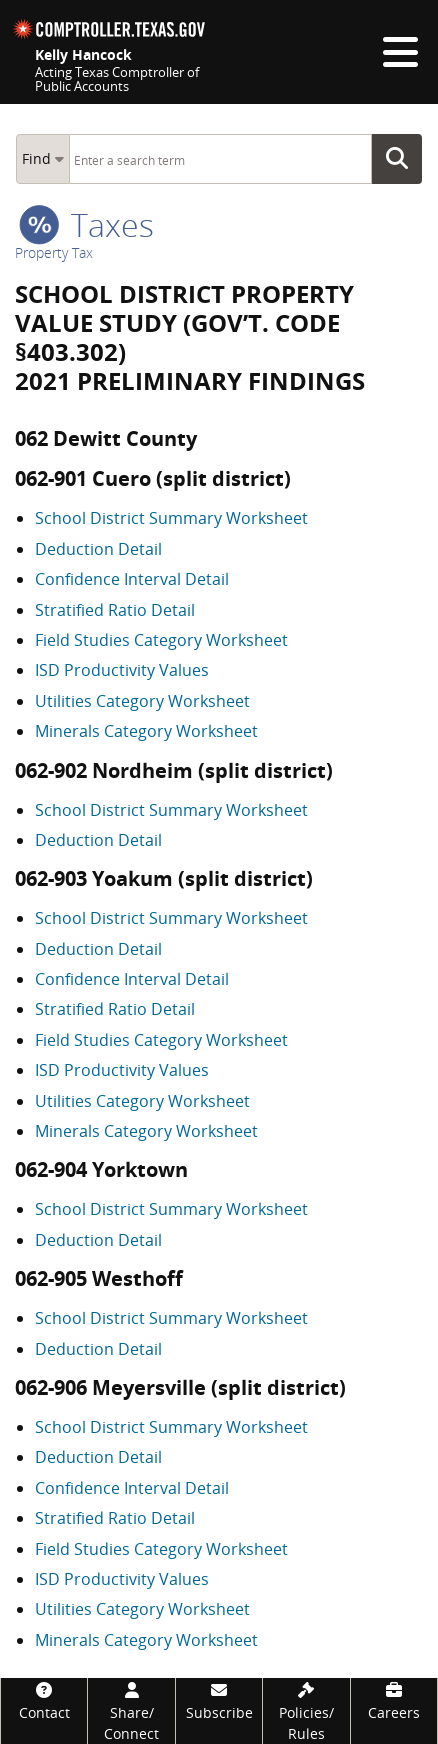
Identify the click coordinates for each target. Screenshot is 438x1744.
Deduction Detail (98, 549)
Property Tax (54, 252)
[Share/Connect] (131, 1711)
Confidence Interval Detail (132, 579)
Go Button (403, 159)
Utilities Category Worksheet (142, 701)
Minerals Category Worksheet (146, 731)
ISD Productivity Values (122, 670)
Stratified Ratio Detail (115, 610)
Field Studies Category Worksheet (161, 640)
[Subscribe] (219, 1700)
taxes (86, 224)
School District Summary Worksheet (171, 518)
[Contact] (44, 1700)
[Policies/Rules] (306, 1711)
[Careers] (394, 1700)
